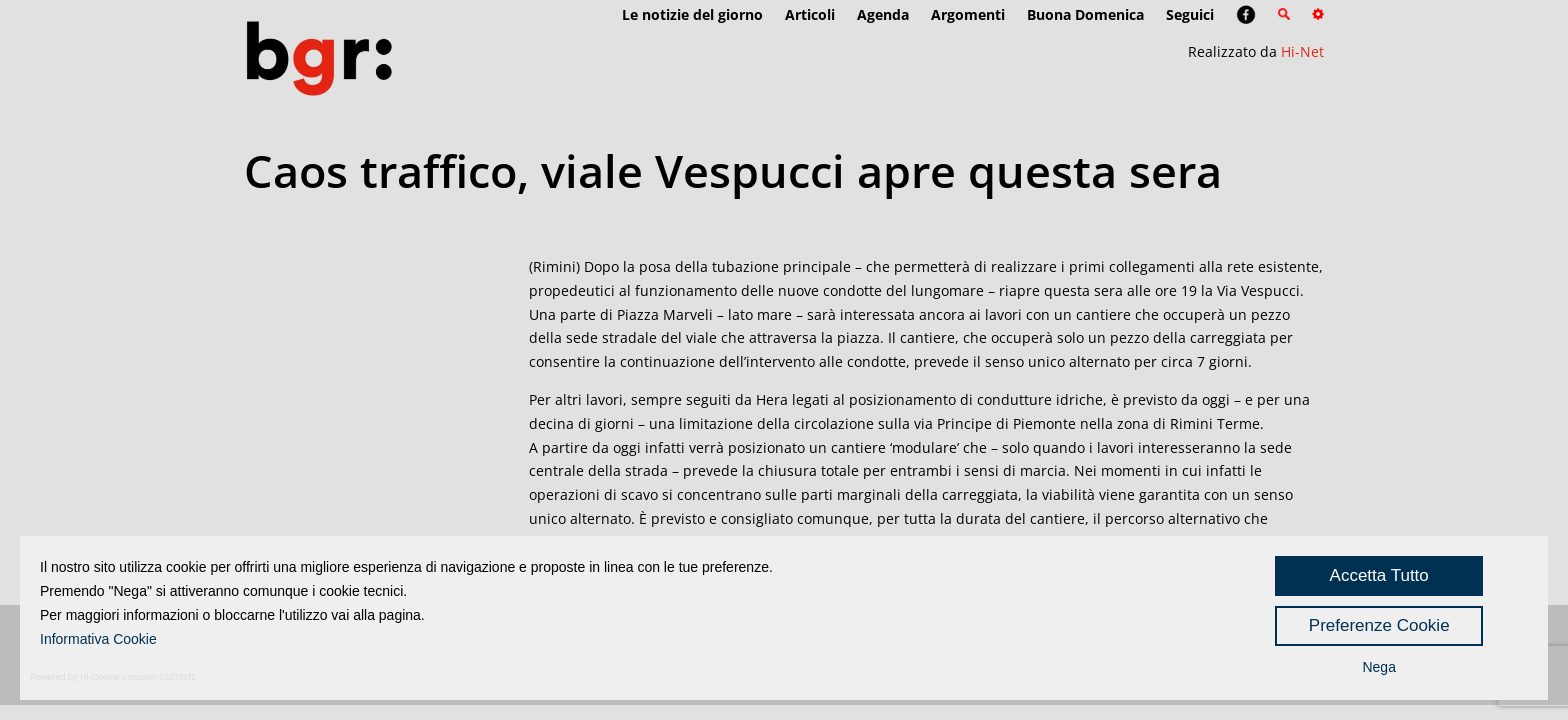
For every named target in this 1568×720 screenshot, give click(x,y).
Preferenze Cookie (1379, 625)
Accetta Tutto (1379, 575)
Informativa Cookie (98, 639)
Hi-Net (1302, 51)
